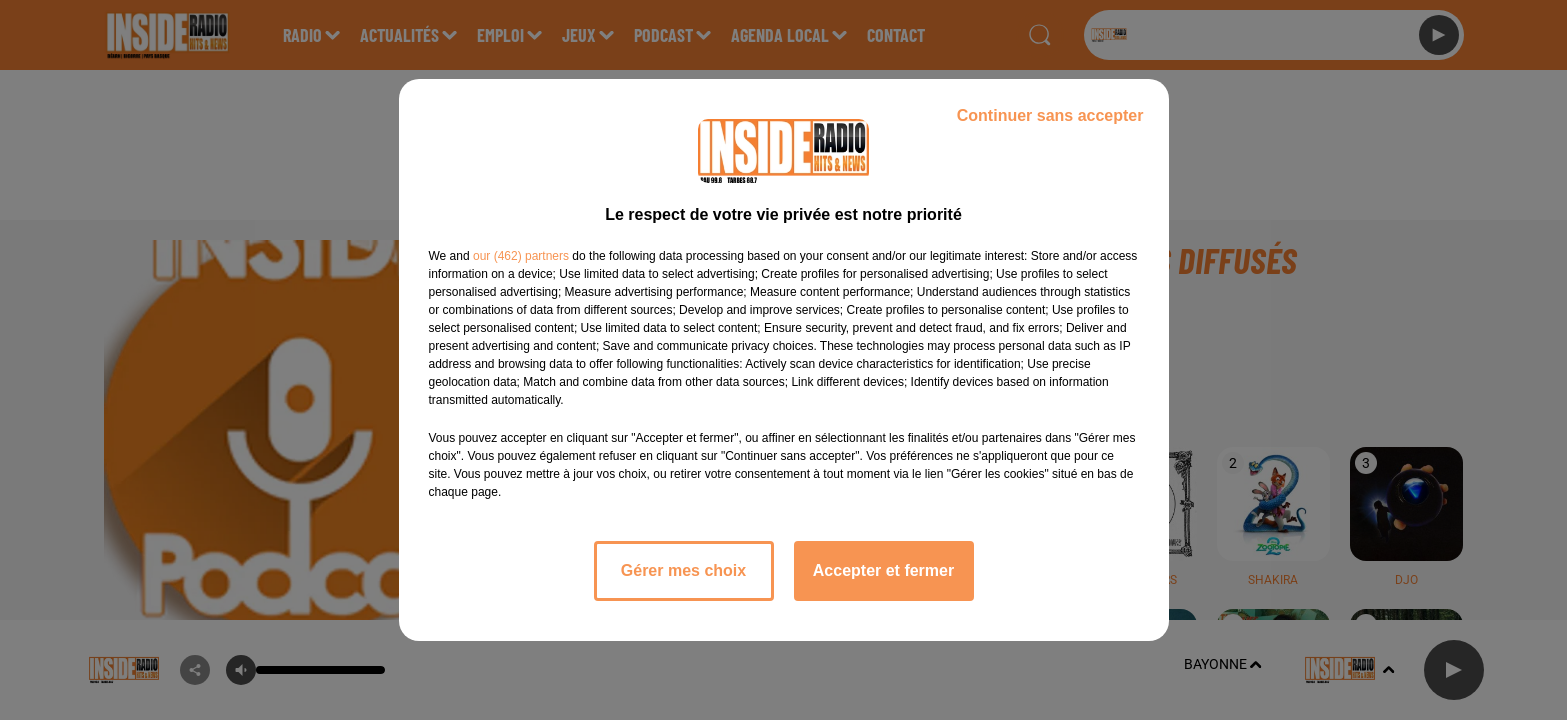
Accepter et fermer (883, 570)
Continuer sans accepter (1050, 115)
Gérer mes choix (683, 570)
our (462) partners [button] (521, 256)
